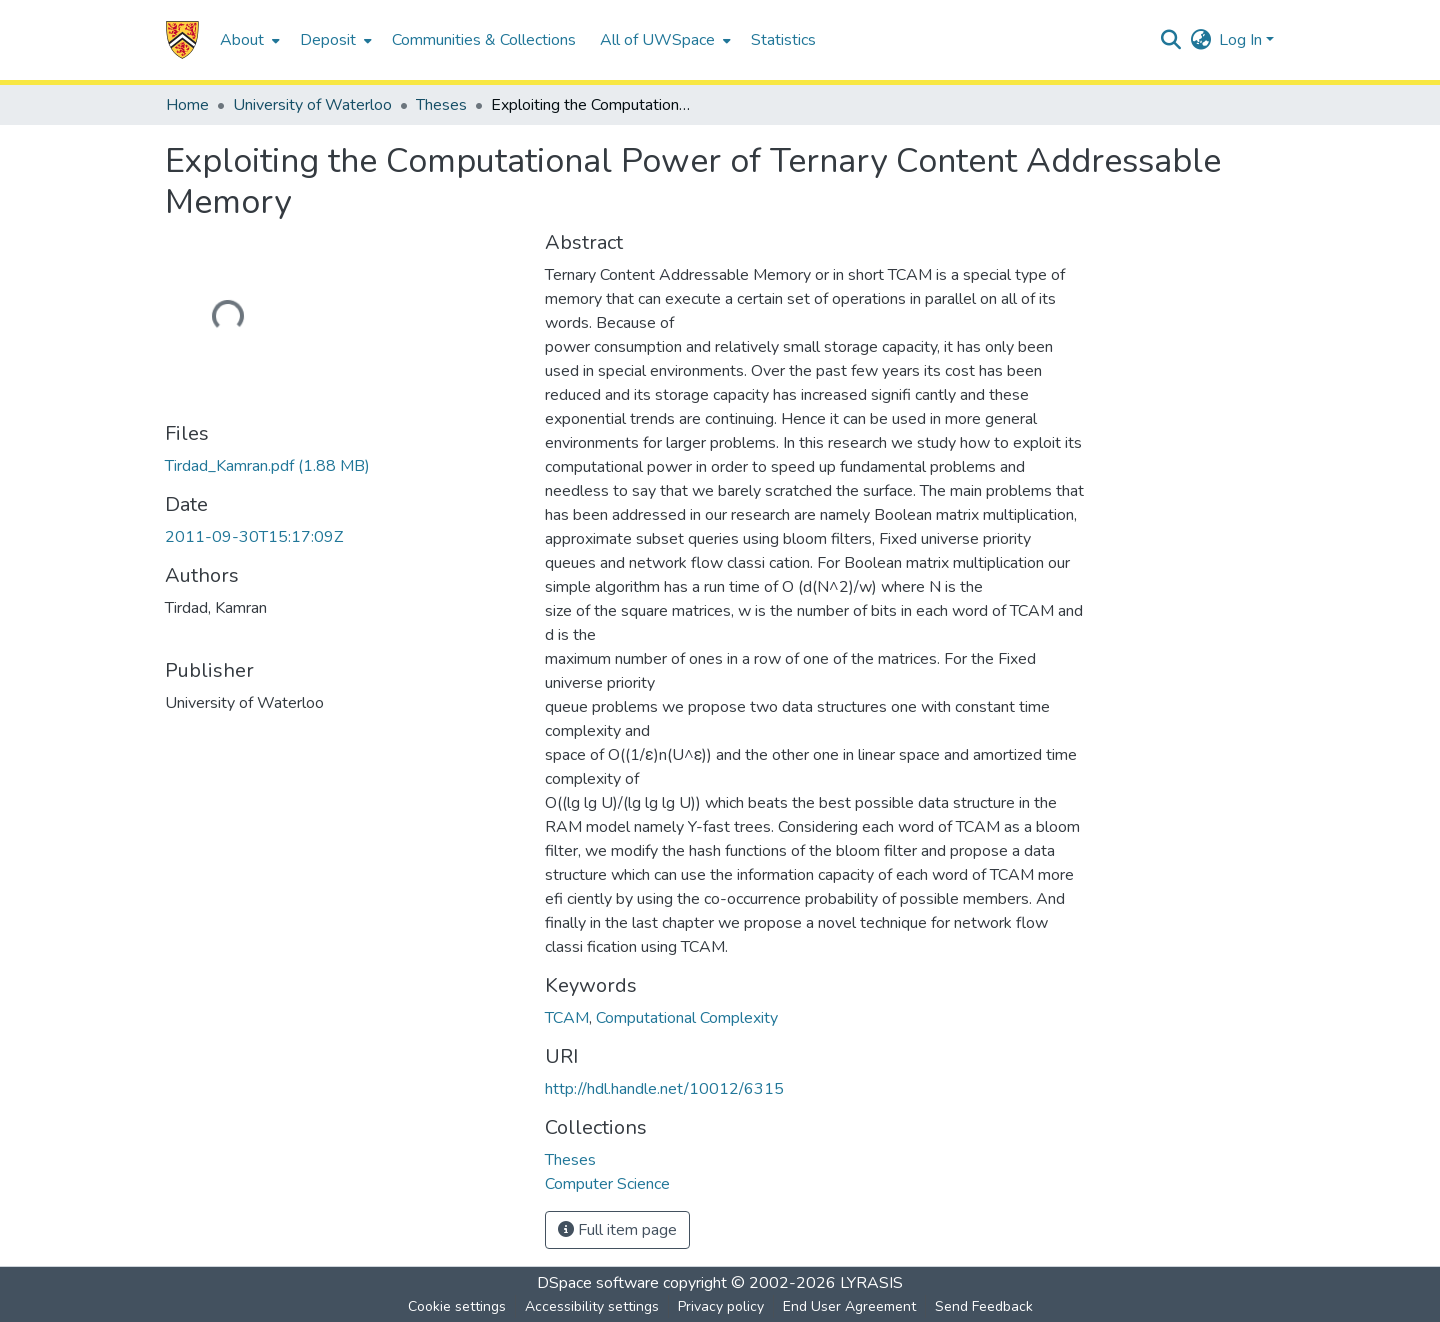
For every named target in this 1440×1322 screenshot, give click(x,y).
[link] (267, 466)
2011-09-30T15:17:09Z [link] (254, 537)
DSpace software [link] (598, 1283)
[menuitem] (248, 40)
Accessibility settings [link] (592, 1306)
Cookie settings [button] (457, 1306)
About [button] (242, 40)
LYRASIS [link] (871, 1283)
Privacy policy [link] (721, 1306)
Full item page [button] (617, 1230)
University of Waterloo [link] (312, 105)
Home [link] (187, 105)
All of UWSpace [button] (657, 40)
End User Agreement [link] (849, 1306)
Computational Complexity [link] (687, 1018)
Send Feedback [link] (984, 1306)
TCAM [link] (567, 1018)
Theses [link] (441, 105)
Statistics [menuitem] (783, 40)
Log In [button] (1242, 40)
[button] (182, 40)
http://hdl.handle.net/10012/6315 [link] (664, 1089)
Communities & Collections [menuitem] (484, 40)
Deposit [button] (328, 40)
